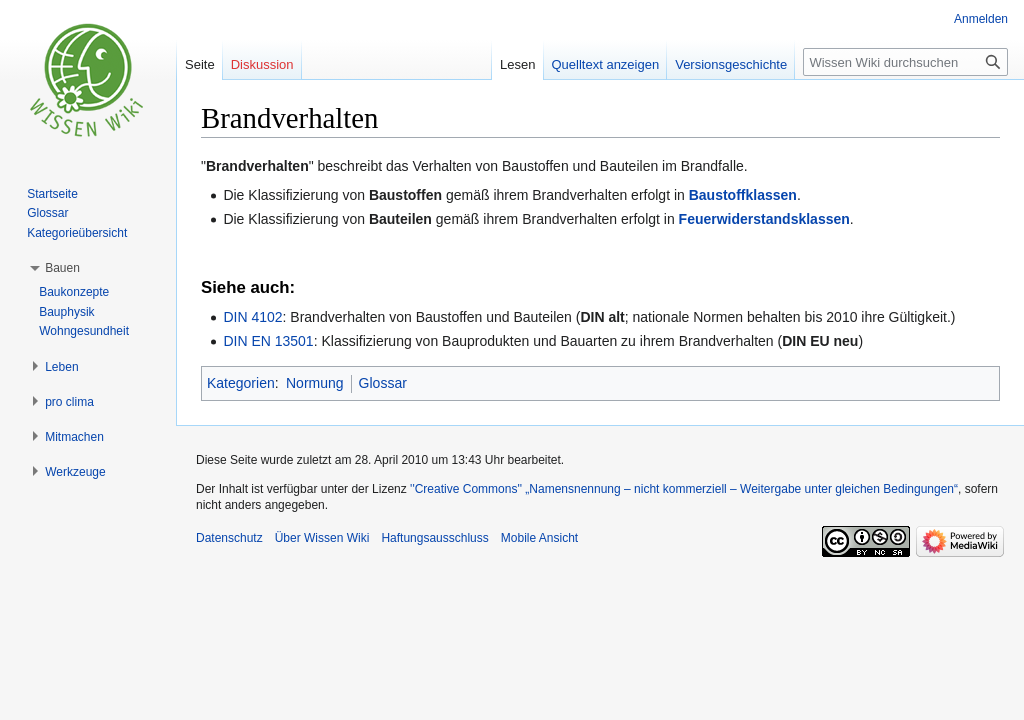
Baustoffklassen (743, 195)
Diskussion (262, 64)
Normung (315, 383)
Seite (200, 64)
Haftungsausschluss (434, 538)
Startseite (52, 194)
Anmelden (981, 19)
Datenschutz (229, 538)
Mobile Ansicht (539, 538)
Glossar (383, 383)
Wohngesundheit (84, 331)
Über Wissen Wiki (322, 538)
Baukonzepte (74, 292)
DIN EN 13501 (268, 341)
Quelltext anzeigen (606, 64)
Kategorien (241, 383)
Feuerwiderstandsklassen (764, 219)
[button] (62, 268)
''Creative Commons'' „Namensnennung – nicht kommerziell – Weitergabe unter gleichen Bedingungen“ (684, 489)
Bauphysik (66, 312)
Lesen (517, 64)
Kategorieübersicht (77, 233)
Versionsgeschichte (731, 64)
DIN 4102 (252, 317)
